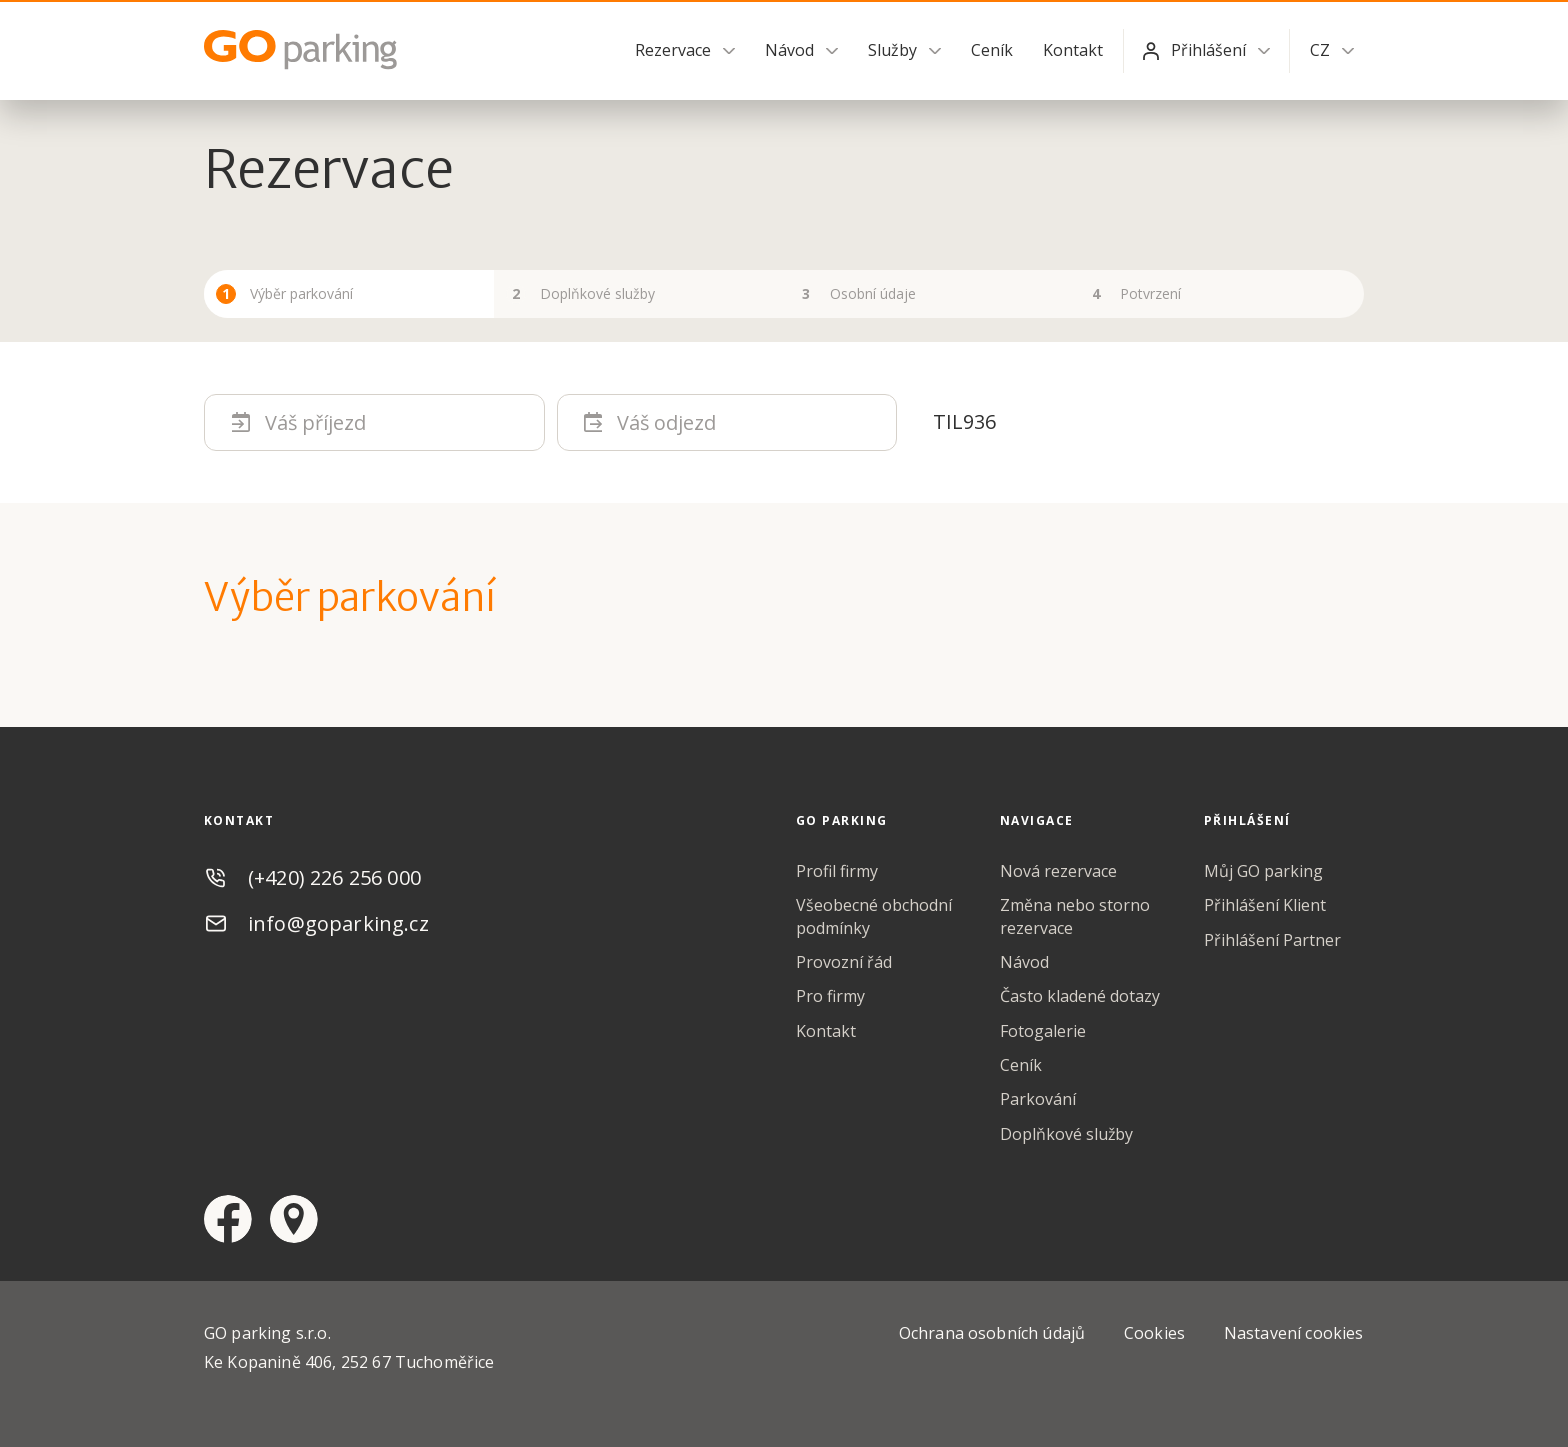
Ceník (992, 50)
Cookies (1155, 1334)
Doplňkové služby (1067, 1134)
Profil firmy (837, 871)
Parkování (1038, 1100)
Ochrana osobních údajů (993, 1334)
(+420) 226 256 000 (334, 877)
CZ (1320, 50)
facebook (228, 1220)
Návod (789, 50)
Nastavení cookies (1294, 1334)
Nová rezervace (1058, 871)
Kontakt (1073, 50)
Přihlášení (1208, 50)
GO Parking (304, 50)
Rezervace (673, 50)
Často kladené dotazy (1080, 997)
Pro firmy (830, 997)
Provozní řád (844, 962)
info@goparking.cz (338, 923)
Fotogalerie (1043, 1031)
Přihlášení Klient (1265, 906)
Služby (892, 50)
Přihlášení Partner (1272, 940)
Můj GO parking (1263, 871)
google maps (294, 1220)
